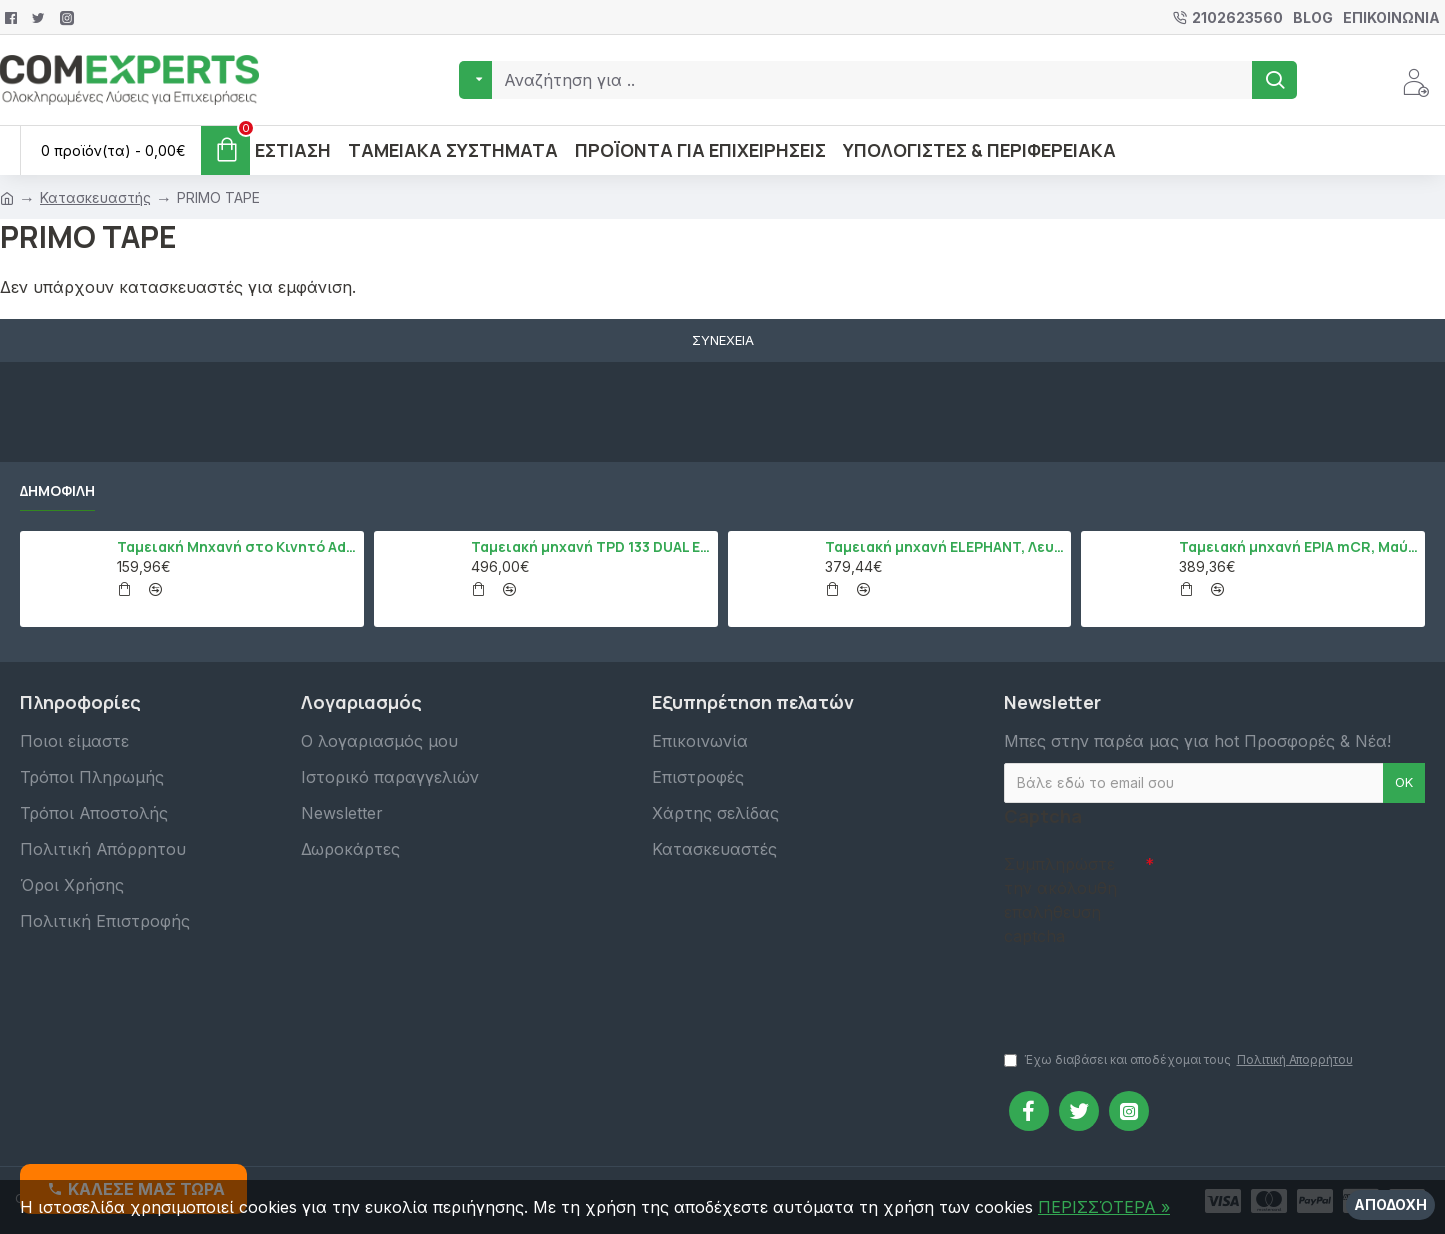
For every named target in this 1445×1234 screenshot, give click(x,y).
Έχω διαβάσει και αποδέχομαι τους (1180, 1060)
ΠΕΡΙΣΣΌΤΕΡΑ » (1104, 1207)
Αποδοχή (1390, 1204)
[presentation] (1144, 989)
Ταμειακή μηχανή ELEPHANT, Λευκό (944, 547)
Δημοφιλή (57, 491)
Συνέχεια (723, 340)
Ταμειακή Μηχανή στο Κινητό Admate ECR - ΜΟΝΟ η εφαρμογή (236, 547)
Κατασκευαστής (95, 197)
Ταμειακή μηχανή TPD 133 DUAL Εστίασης (590, 547)
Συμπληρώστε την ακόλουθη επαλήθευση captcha (1060, 900)
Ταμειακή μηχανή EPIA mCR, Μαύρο (1298, 547)
